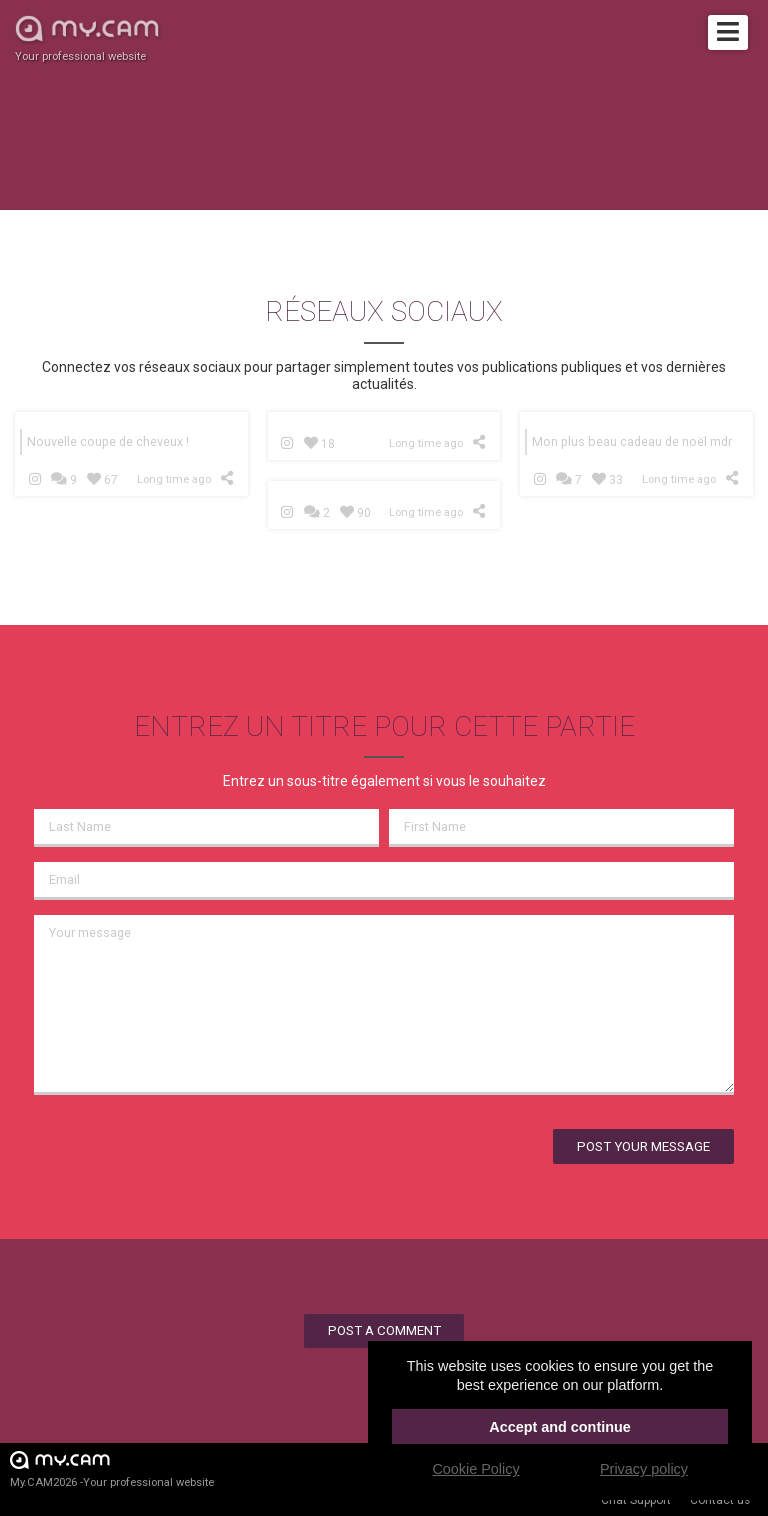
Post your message (643, 1146)
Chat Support (636, 1500)
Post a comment (384, 1330)
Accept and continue (560, 1427)
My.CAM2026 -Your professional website (112, 1468)
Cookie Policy (475, 1469)
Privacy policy (644, 1469)
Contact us (720, 1500)
